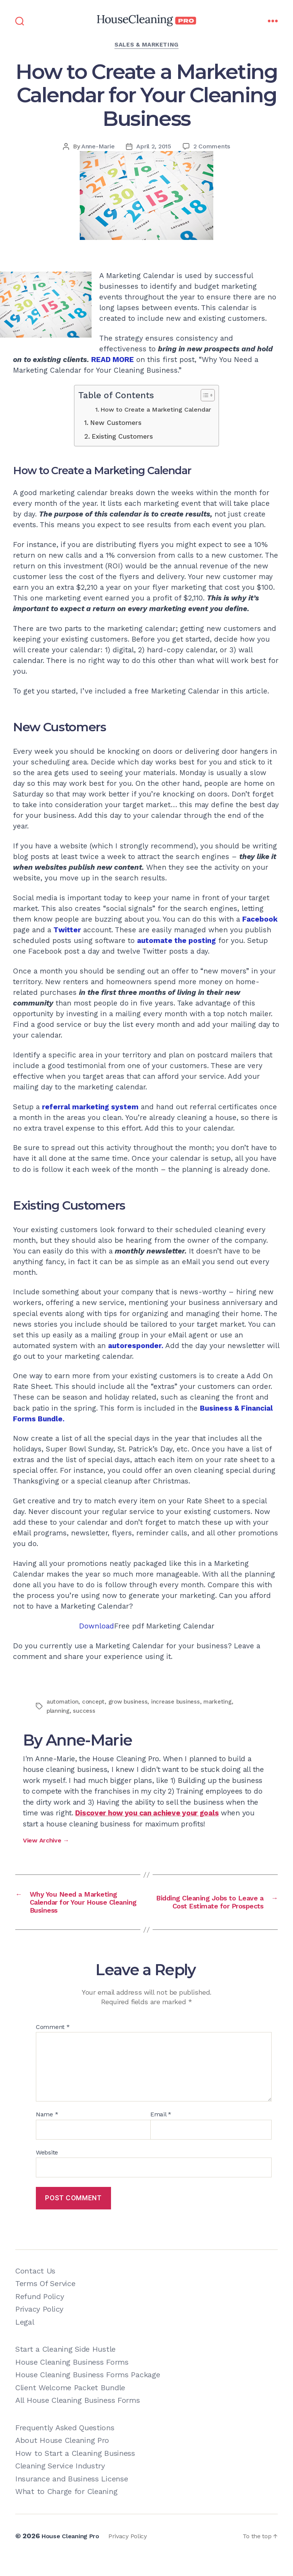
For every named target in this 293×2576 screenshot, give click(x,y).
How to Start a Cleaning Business (75, 2471)
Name (47, 2133)
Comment (52, 2045)
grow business (130, 1701)
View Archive (46, 1840)
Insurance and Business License (71, 2497)
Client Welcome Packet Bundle (70, 2406)
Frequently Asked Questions (64, 2446)
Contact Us (35, 2289)
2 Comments (211, 146)
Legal (24, 2340)
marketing (223, 1701)
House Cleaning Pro (74, 2554)
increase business (180, 1701)
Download (96, 1626)
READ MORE (112, 359)
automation (63, 1701)
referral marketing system (90, 1106)
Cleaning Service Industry (60, 2484)
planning (59, 1710)
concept (95, 1701)
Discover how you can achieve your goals (147, 1813)
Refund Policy (39, 2315)
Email (160, 2133)
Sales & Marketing (146, 44)
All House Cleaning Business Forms (77, 2418)
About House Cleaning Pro (62, 2458)
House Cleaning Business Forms (72, 2380)
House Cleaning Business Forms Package (87, 2393)
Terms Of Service (45, 2302)
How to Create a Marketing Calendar (155, 409)
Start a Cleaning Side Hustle (65, 2367)
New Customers (116, 422)
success (85, 1710)
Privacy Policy (39, 2327)
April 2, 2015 (153, 146)
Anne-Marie (97, 146)
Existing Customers (122, 436)
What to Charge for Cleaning (66, 2510)
